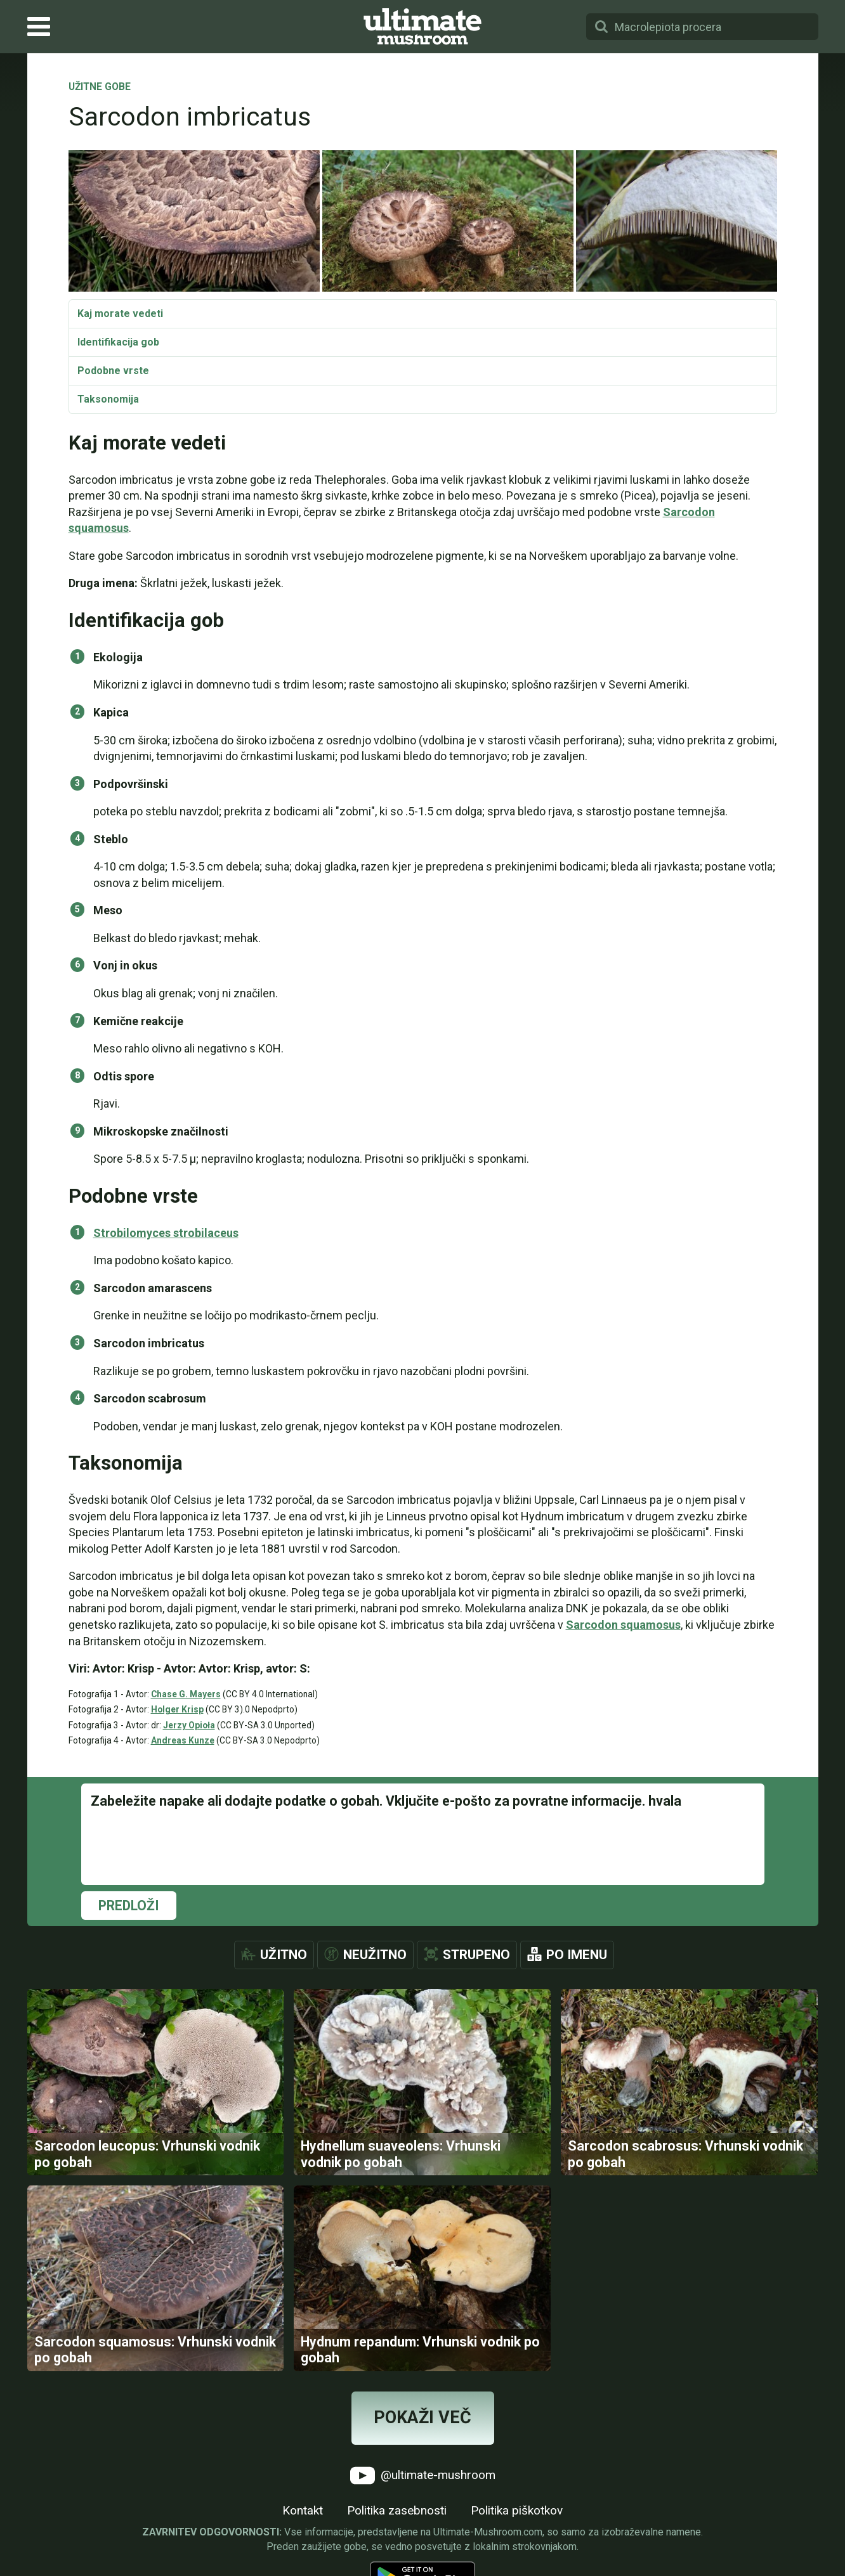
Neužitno (375, 1954)
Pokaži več (422, 2419)
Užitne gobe (100, 87)
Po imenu (576, 1954)
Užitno (283, 1954)
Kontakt (302, 2512)
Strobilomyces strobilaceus (166, 1232)
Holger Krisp (177, 1709)
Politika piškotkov (517, 2512)
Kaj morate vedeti (120, 313)
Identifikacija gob (118, 342)
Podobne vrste (113, 371)
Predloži (128, 1905)
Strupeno (476, 1954)
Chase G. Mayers (186, 1694)
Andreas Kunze (182, 1740)
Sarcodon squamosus (623, 1624)
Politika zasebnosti (397, 2512)
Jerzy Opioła (189, 1725)
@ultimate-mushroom (422, 2477)
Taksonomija (108, 399)
